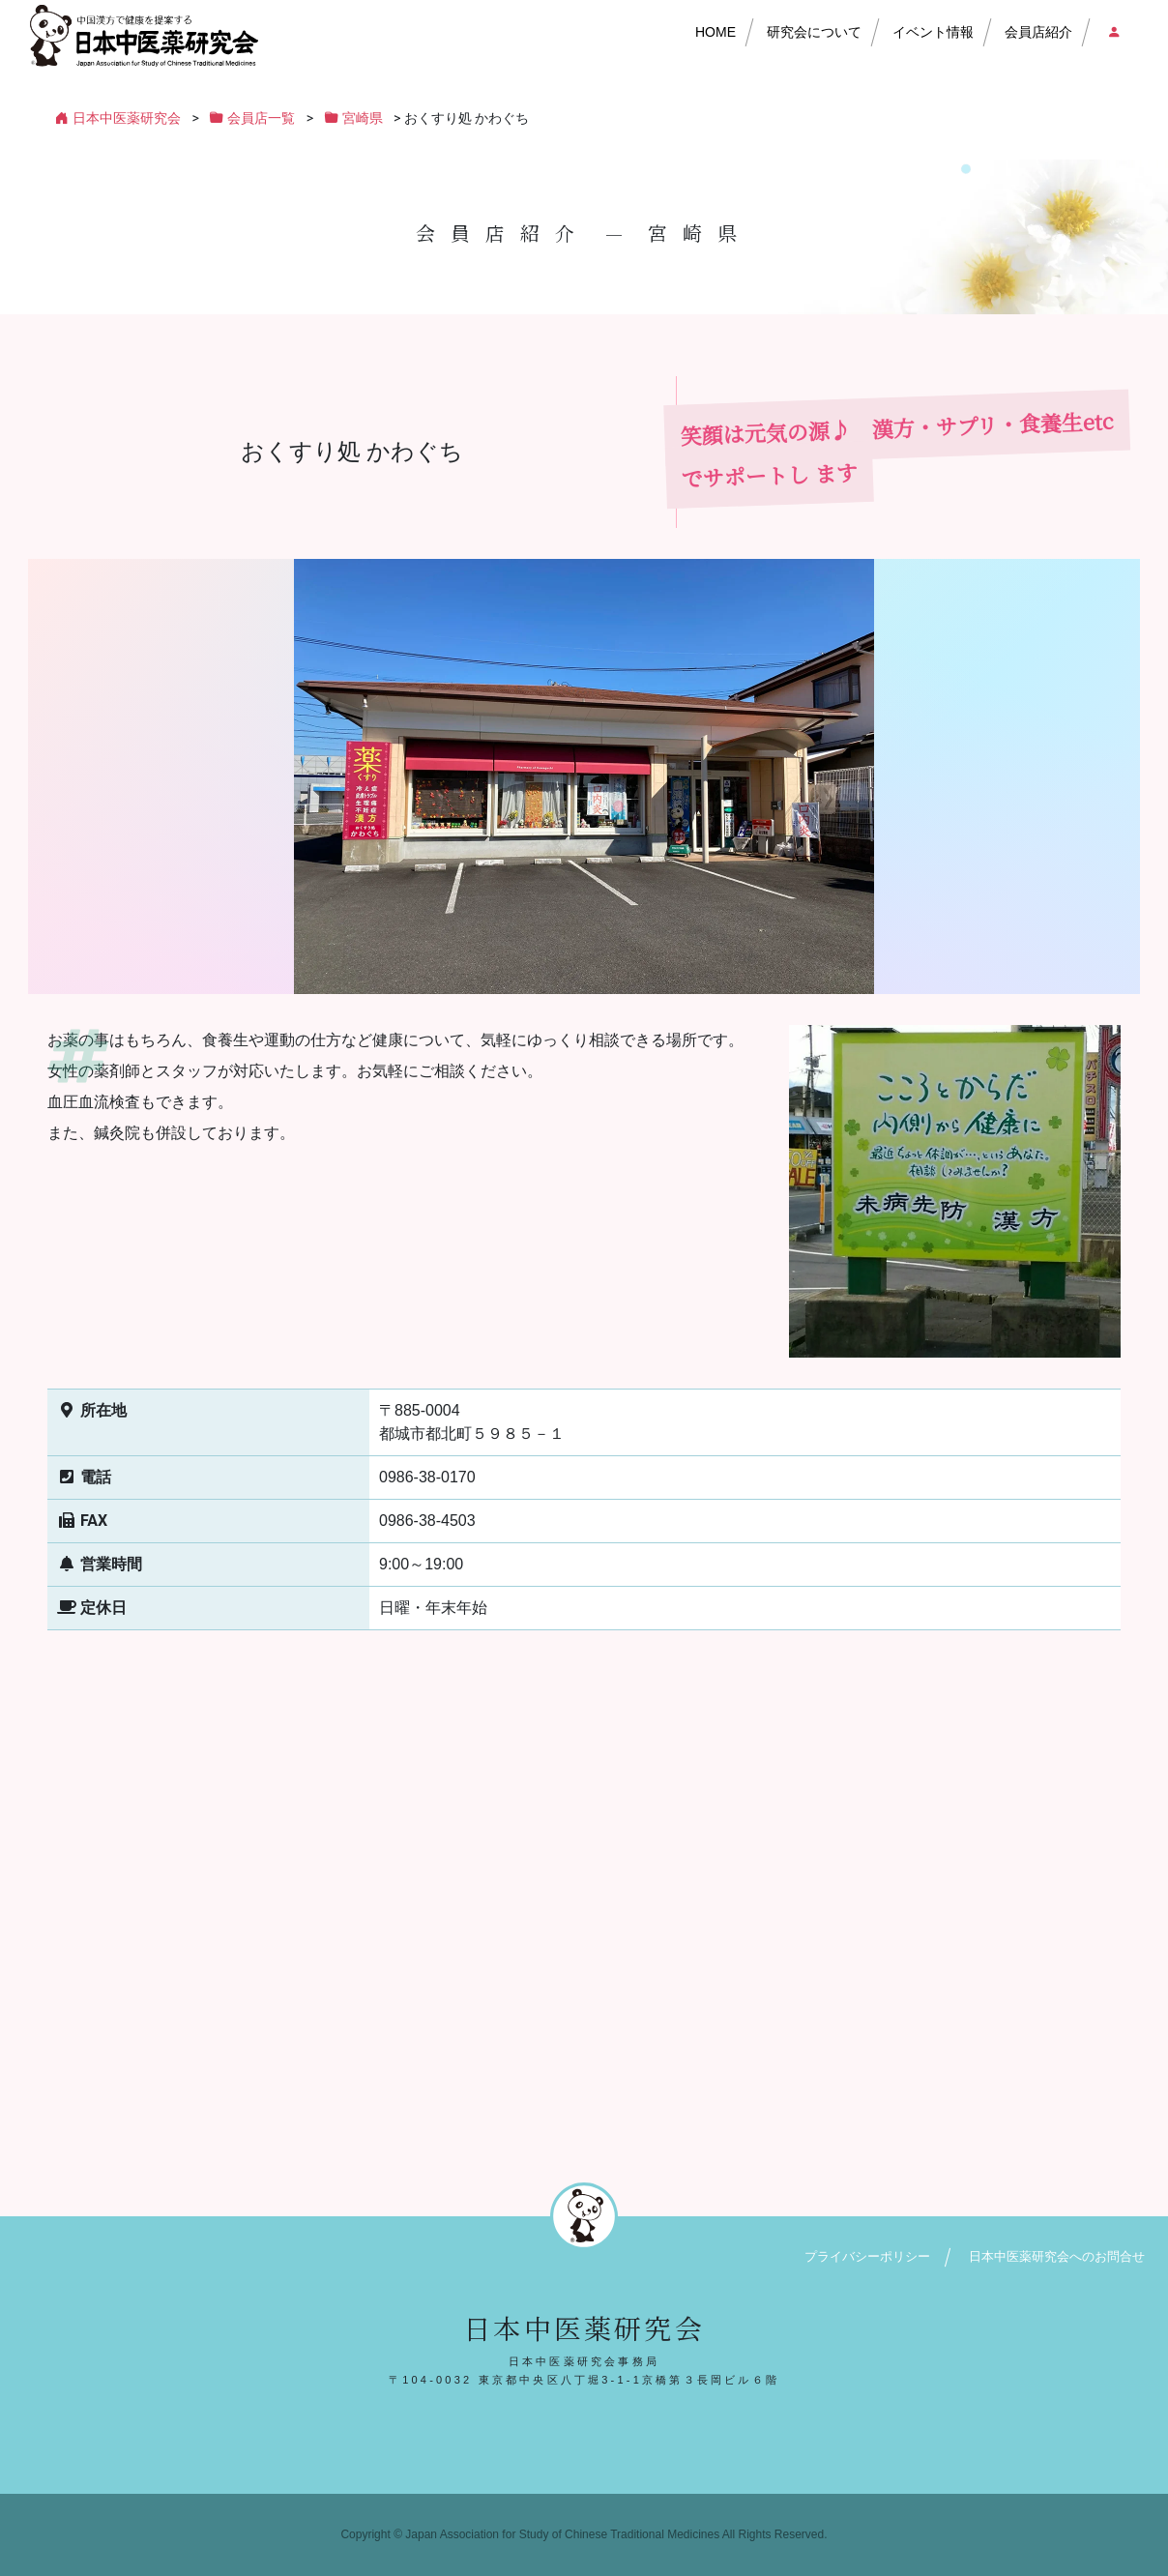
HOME (715, 32)
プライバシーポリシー (867, 2256)
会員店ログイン (1113, 32)
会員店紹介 (1038, 32)
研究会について (814, 32)
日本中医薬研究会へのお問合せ (1057, 2256)
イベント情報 (933, 32)
